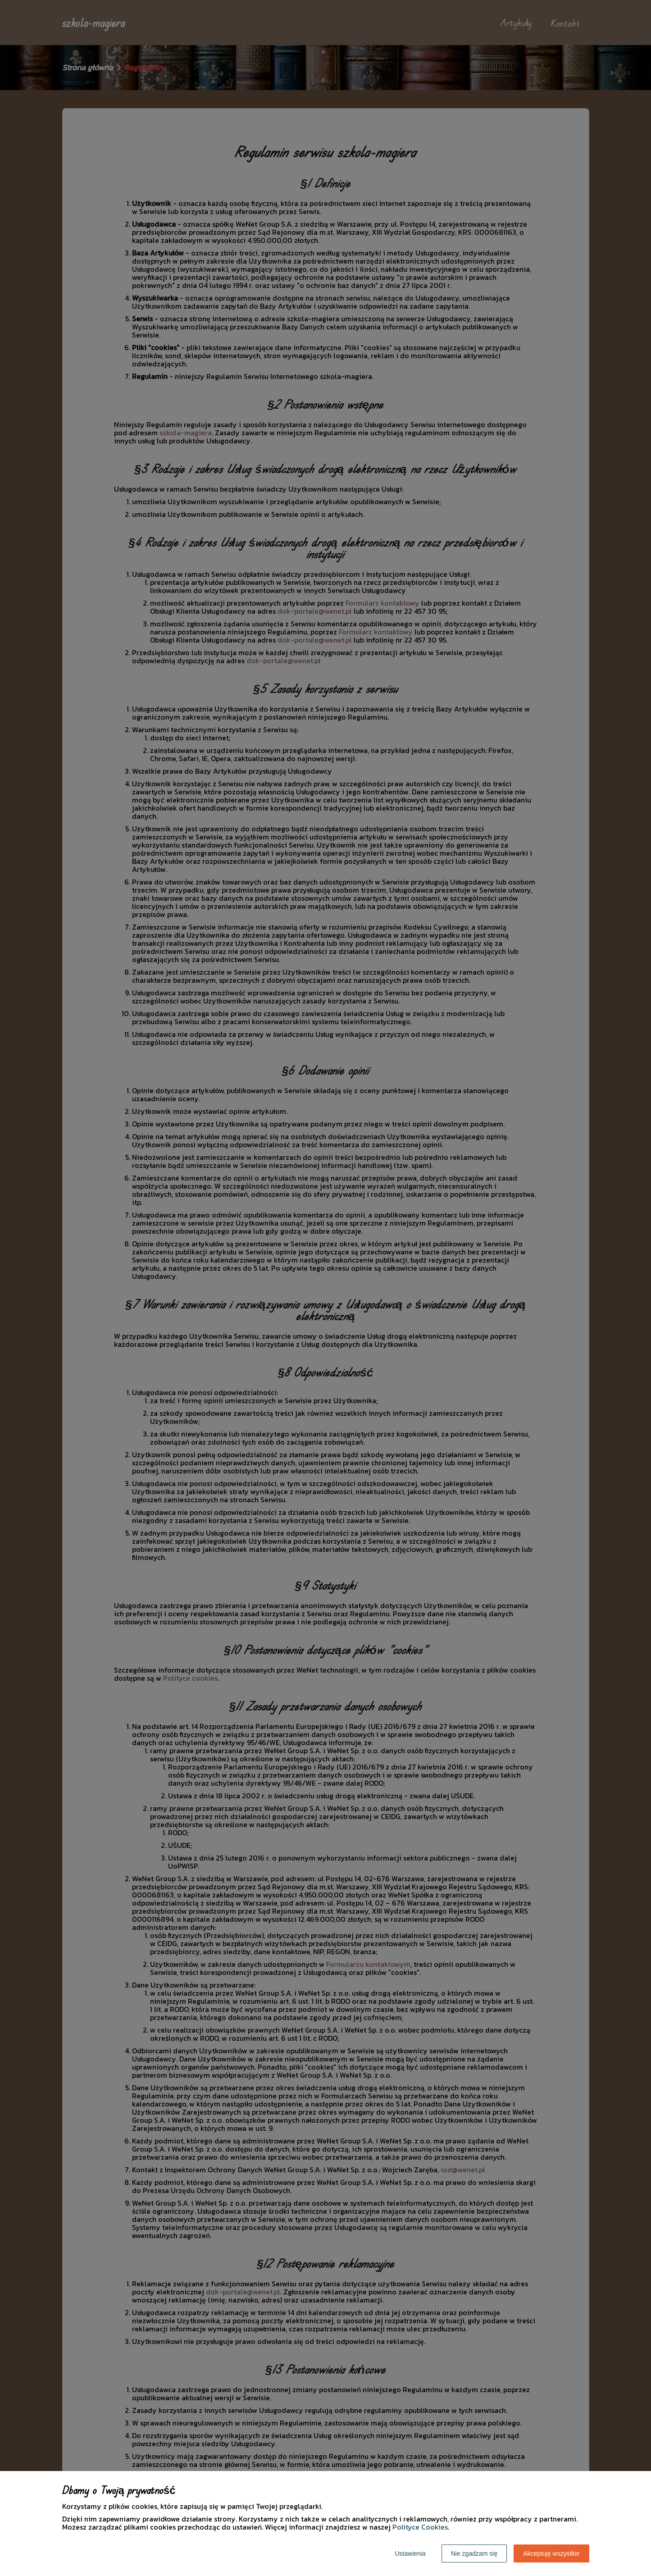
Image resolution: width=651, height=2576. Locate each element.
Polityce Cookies (420, 2526)
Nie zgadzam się (474, 2553)
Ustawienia (410, 2553)
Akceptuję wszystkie (551, 2553)
